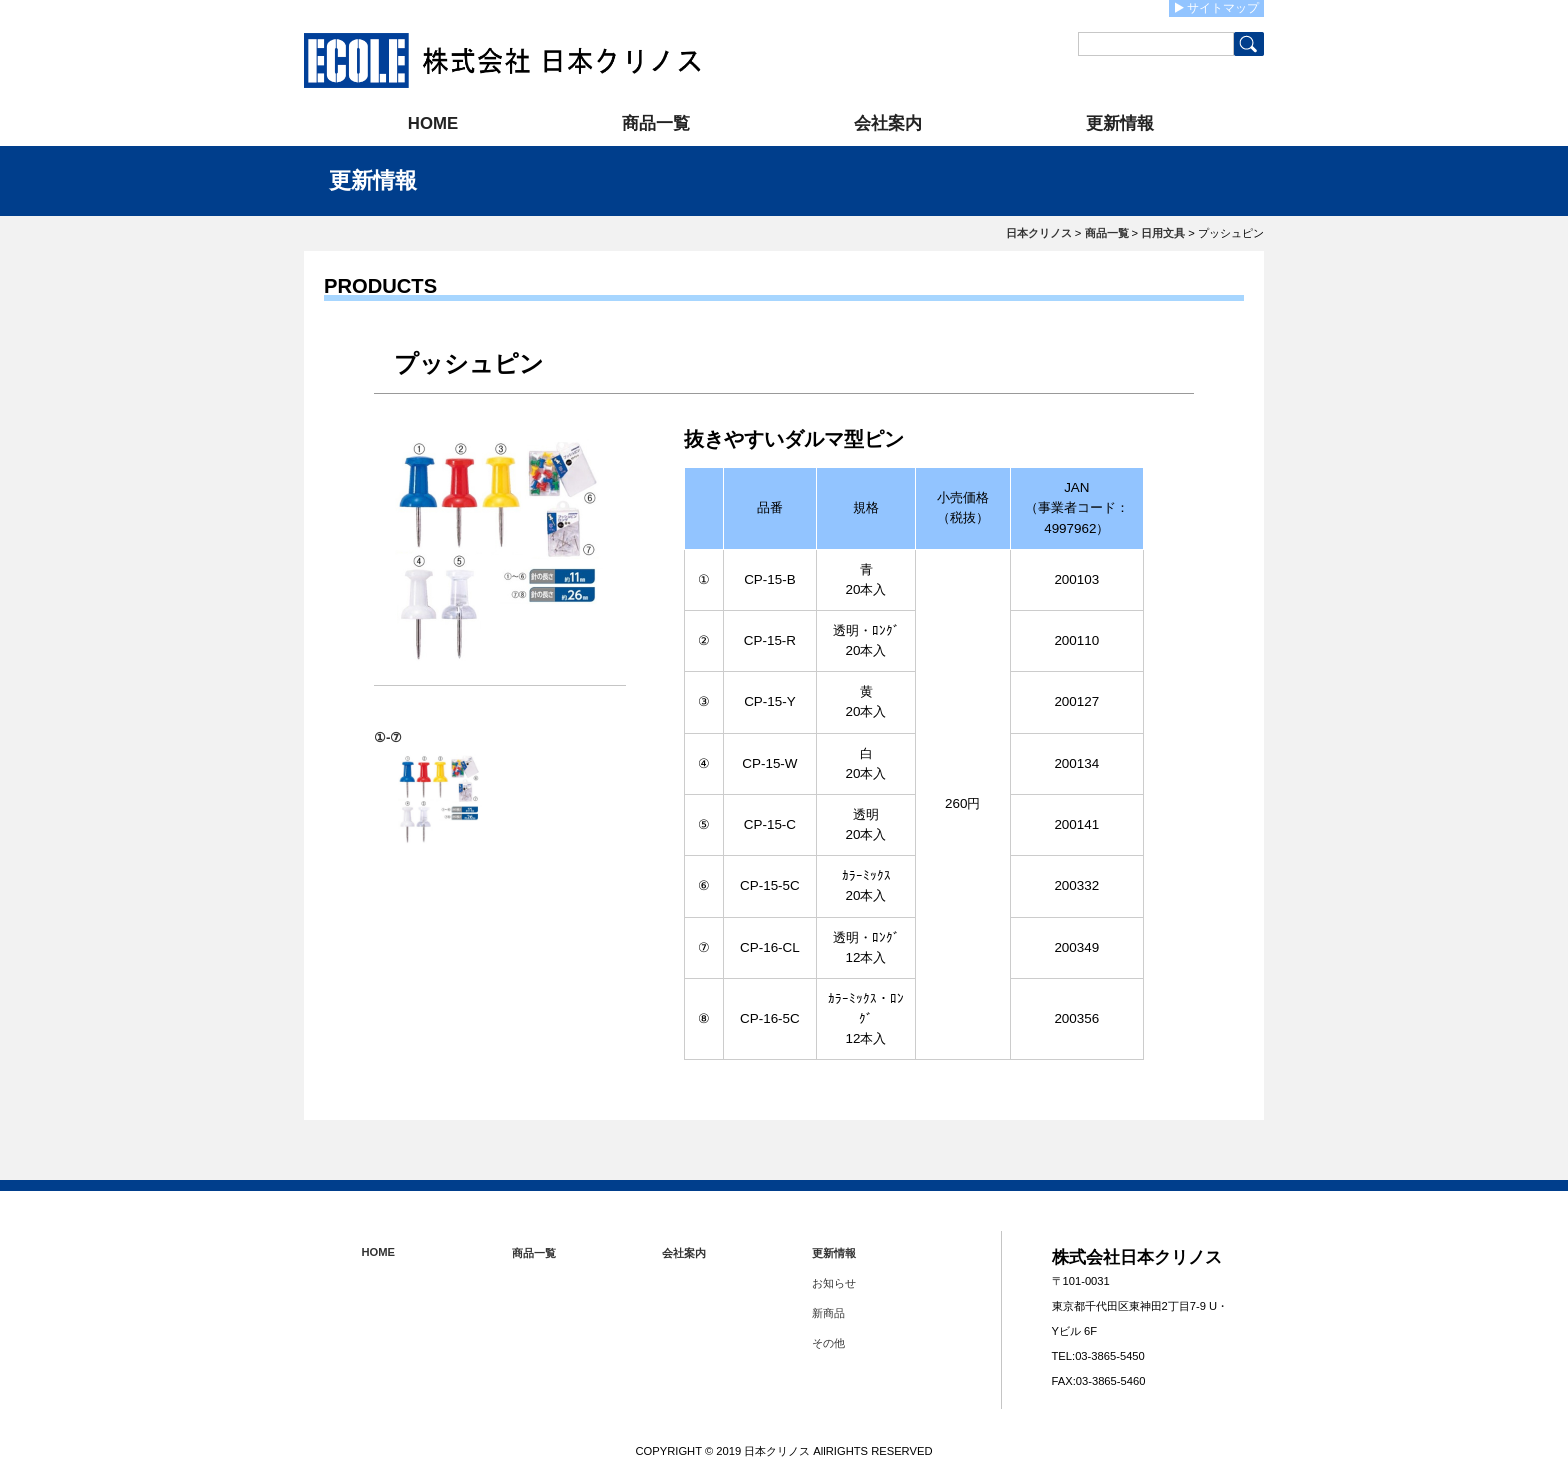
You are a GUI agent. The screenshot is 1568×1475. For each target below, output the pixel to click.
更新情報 (1120, 123)
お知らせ (834, 1283)
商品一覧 (656, 123)
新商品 (828, 1313)
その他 (828, 1343)
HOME (433, 123)
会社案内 (888, 123)
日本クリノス (1039, 233)
